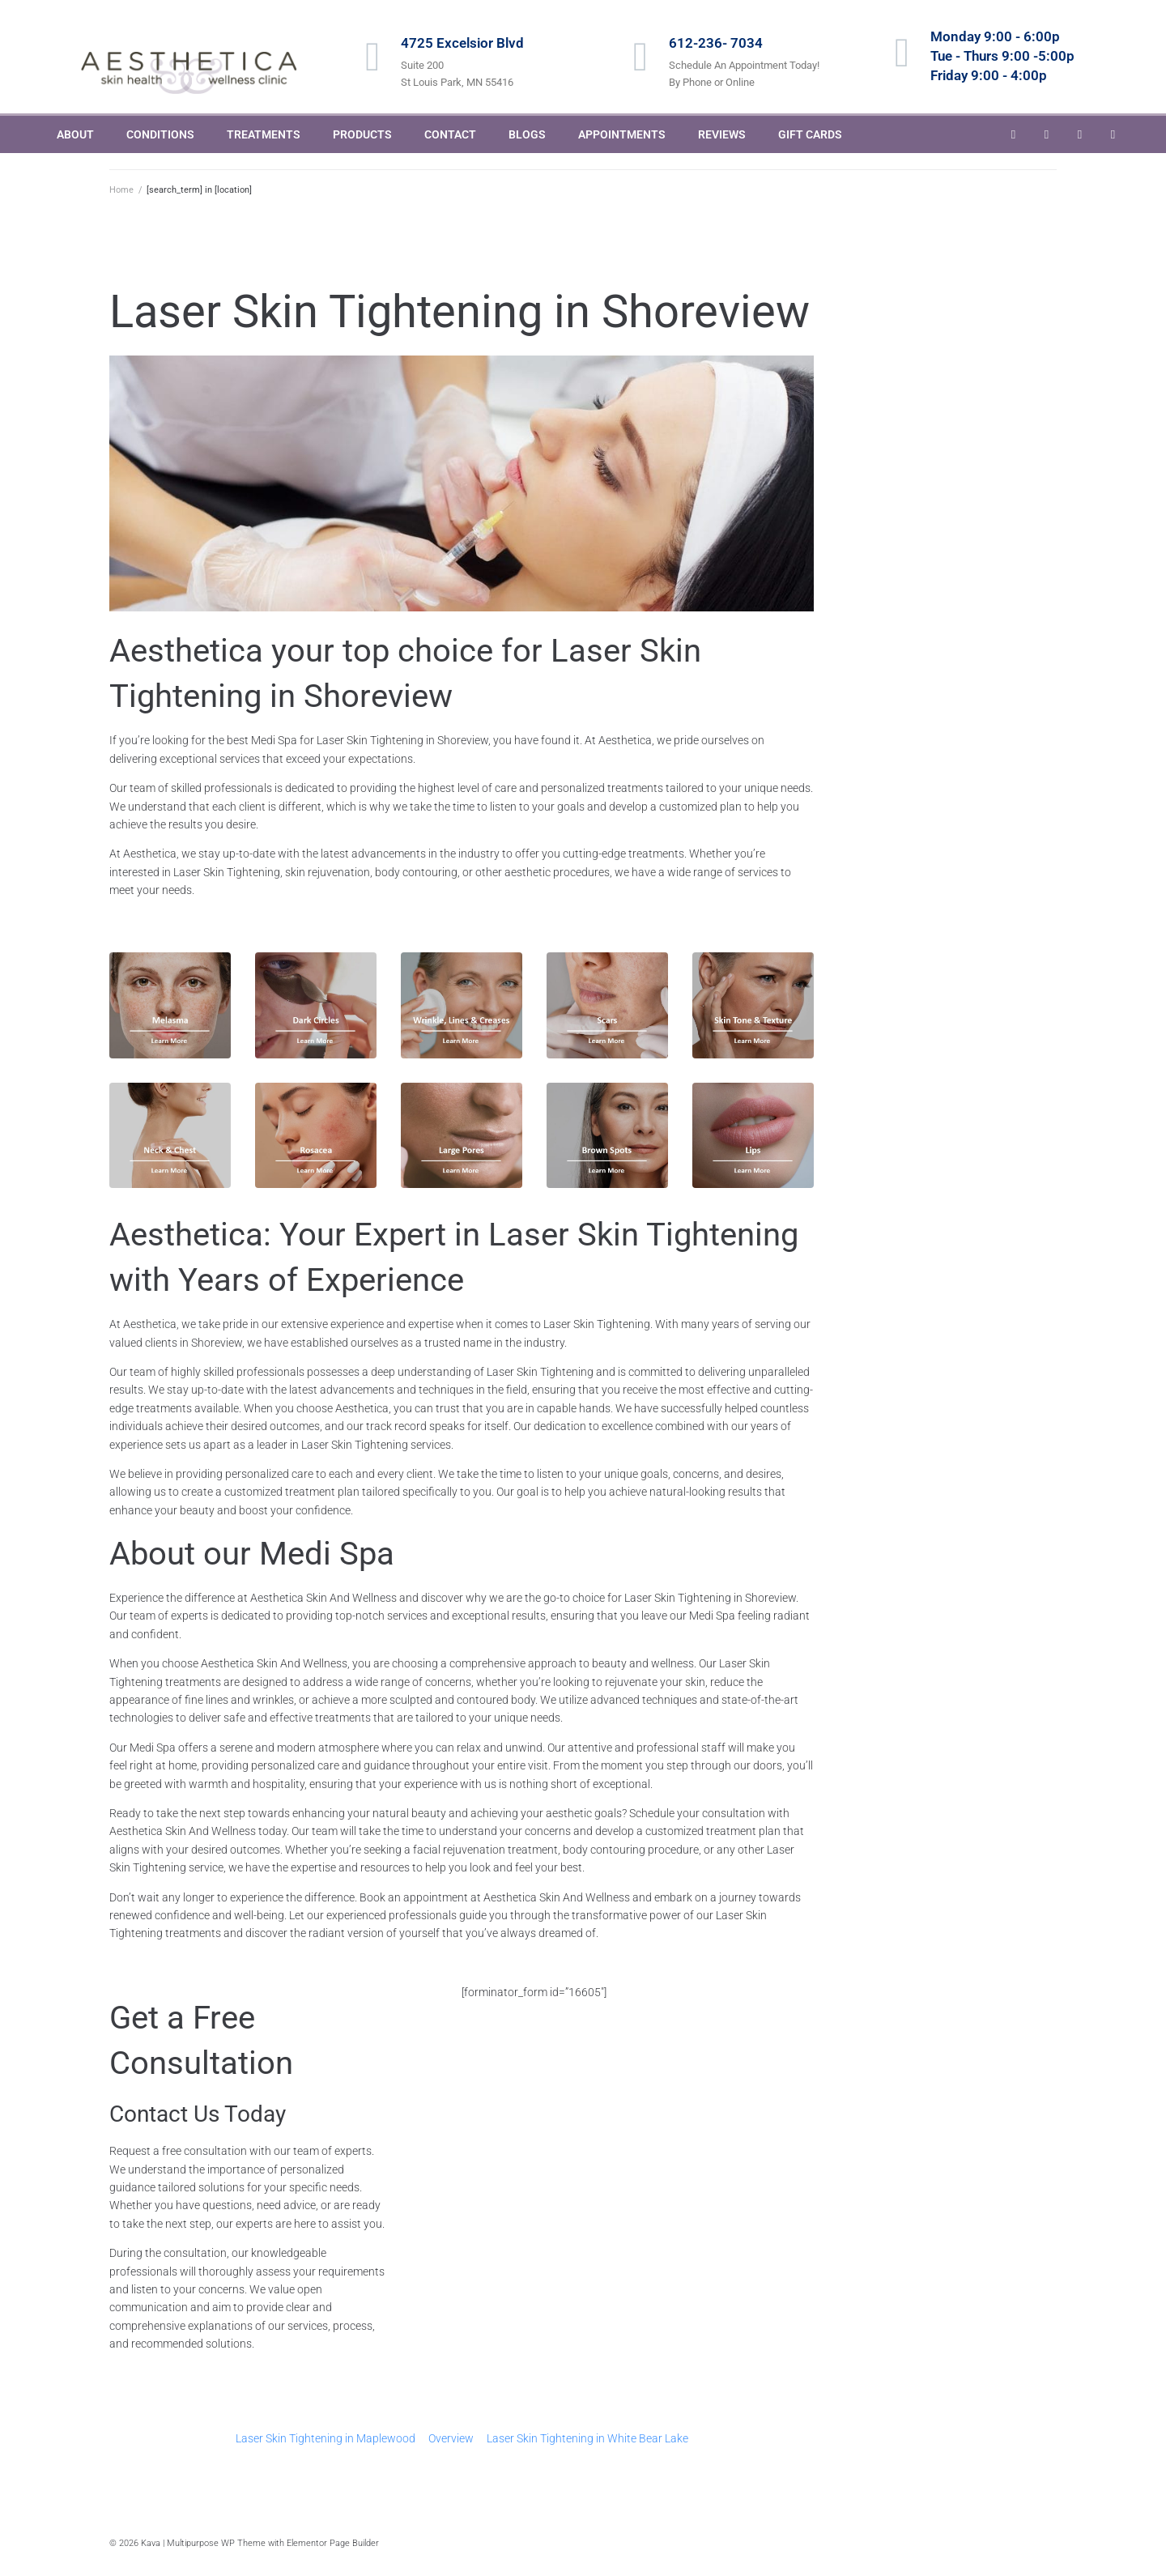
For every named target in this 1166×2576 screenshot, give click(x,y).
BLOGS (527, 134)
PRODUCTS (362, 134)
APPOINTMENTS (622, 134)
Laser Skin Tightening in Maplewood (325, 2438)
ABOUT (75, 134)
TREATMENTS (263, 134)
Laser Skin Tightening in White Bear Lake (587, 2438)
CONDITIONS (160, 134)
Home (121, 190)
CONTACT (450, 134)
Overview (451, 2438)
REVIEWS (722, 134)
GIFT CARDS (810, 134)
